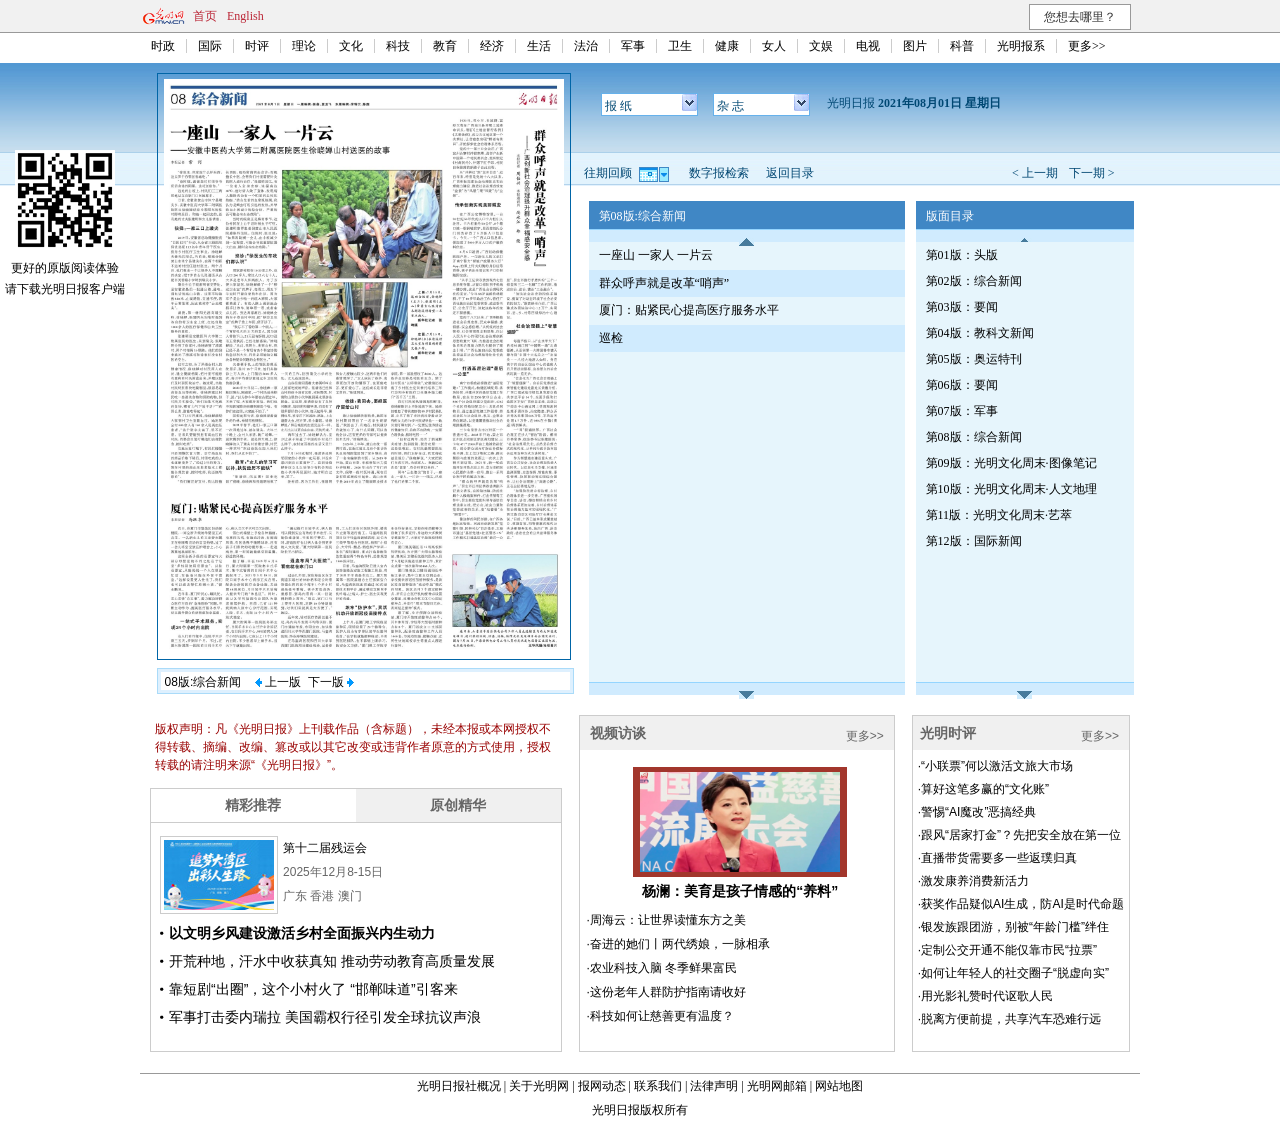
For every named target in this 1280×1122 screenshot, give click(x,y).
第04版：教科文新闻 (980, 333)
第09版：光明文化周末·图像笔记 (1011, 463)
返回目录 (790, 173)
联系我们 (658, 1086)
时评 (257, 46)
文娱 (821, 46)
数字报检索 (719, 173)
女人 (774, 46)
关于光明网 (539, 1086)
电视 (868, 46)
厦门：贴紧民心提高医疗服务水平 (689, 310)
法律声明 (714, 1086)
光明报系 (1021, 46)
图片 (915, 46)
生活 (539, 46)
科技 (398, 46)
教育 (445, 46)
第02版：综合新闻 (974, 281)
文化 (351, 46)
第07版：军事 (962, 411)
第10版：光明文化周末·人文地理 (1011, 489)
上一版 (278, 682)
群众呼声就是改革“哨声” (664, 283)
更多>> (1087, 46)
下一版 (331, 682)
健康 (727, 46)
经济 (492, 46)
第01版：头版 (962, 255)
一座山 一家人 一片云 (656, 255)
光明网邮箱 (777, 1086)
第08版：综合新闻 (974, 437)
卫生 (680, 46)
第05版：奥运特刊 (974, 359)
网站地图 (839, 1086)
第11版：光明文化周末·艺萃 (999, 515)
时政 (163, 46)
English (245, 16)
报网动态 (602, 1086)
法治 (586, 46)
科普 (962, 46)
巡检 (611, 338)
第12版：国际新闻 (974, 541)
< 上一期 (1035, 173)
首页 (205, 16)
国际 (210, 46)
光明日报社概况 (459, 1086)
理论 (304, 46)
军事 (633, 46)
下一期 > (1092, 173)
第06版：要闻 (962, 385)
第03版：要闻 (962, 307)
